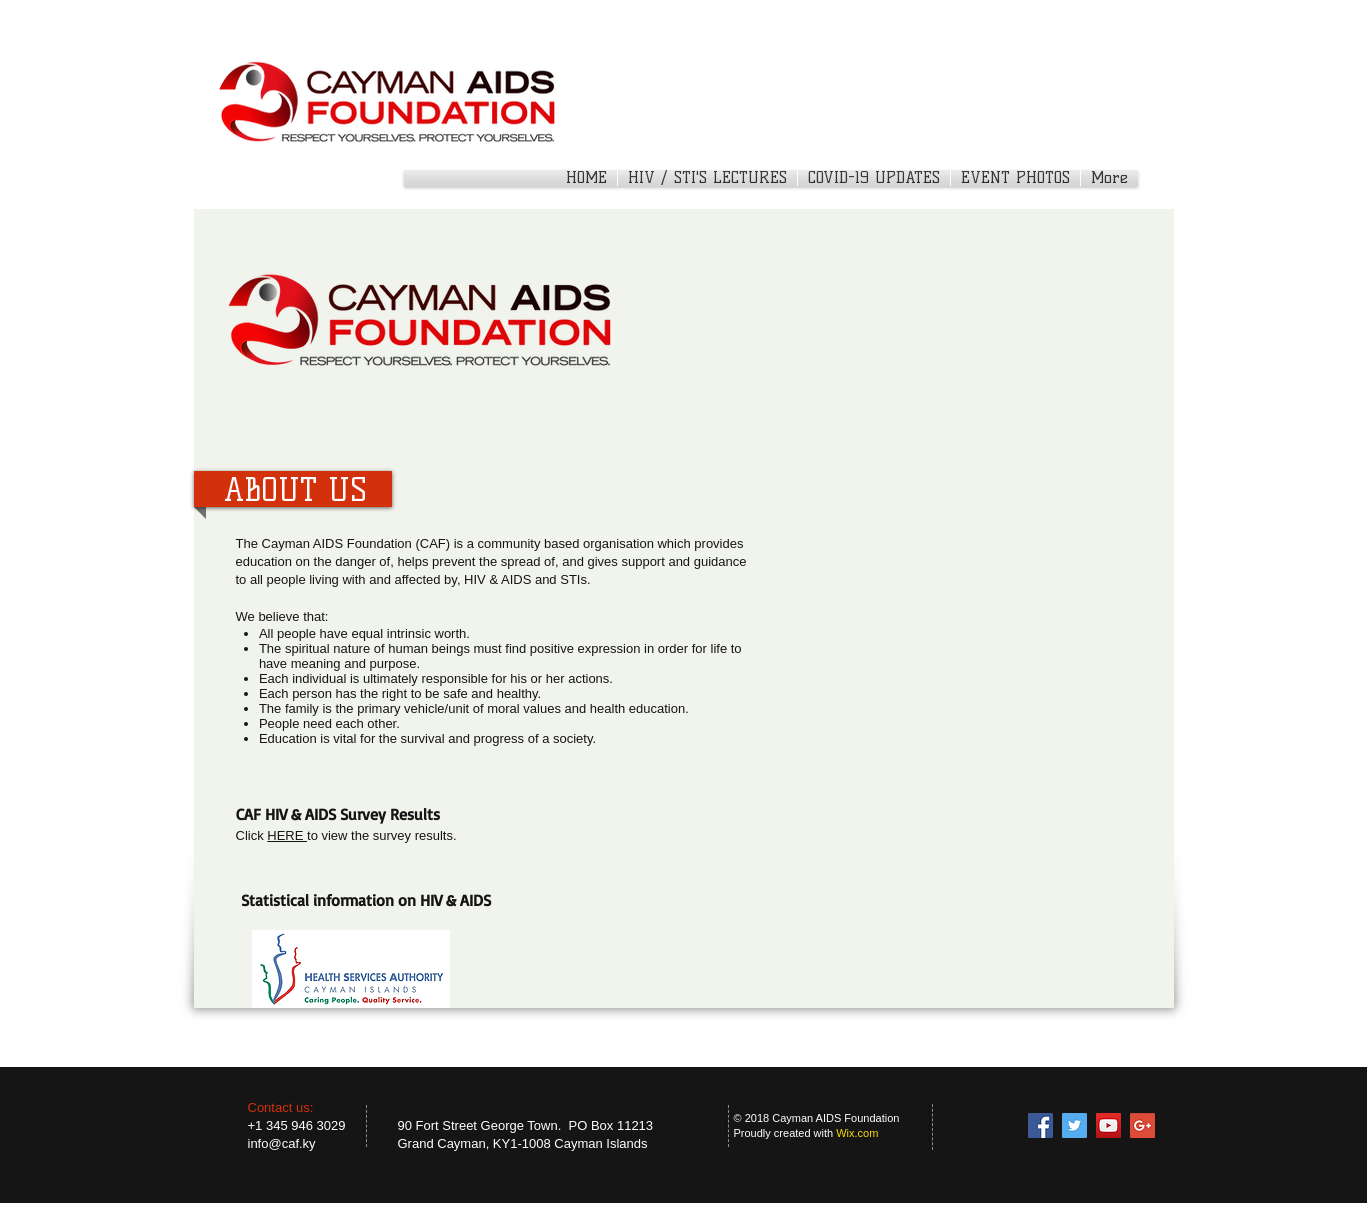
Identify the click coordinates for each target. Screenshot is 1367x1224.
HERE (287, 835)
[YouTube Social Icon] (1108, 1125)
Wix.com (857, 1133)
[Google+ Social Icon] (1142, 1125)
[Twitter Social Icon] (1074, 1125)
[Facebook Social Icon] (1040, 1125)
